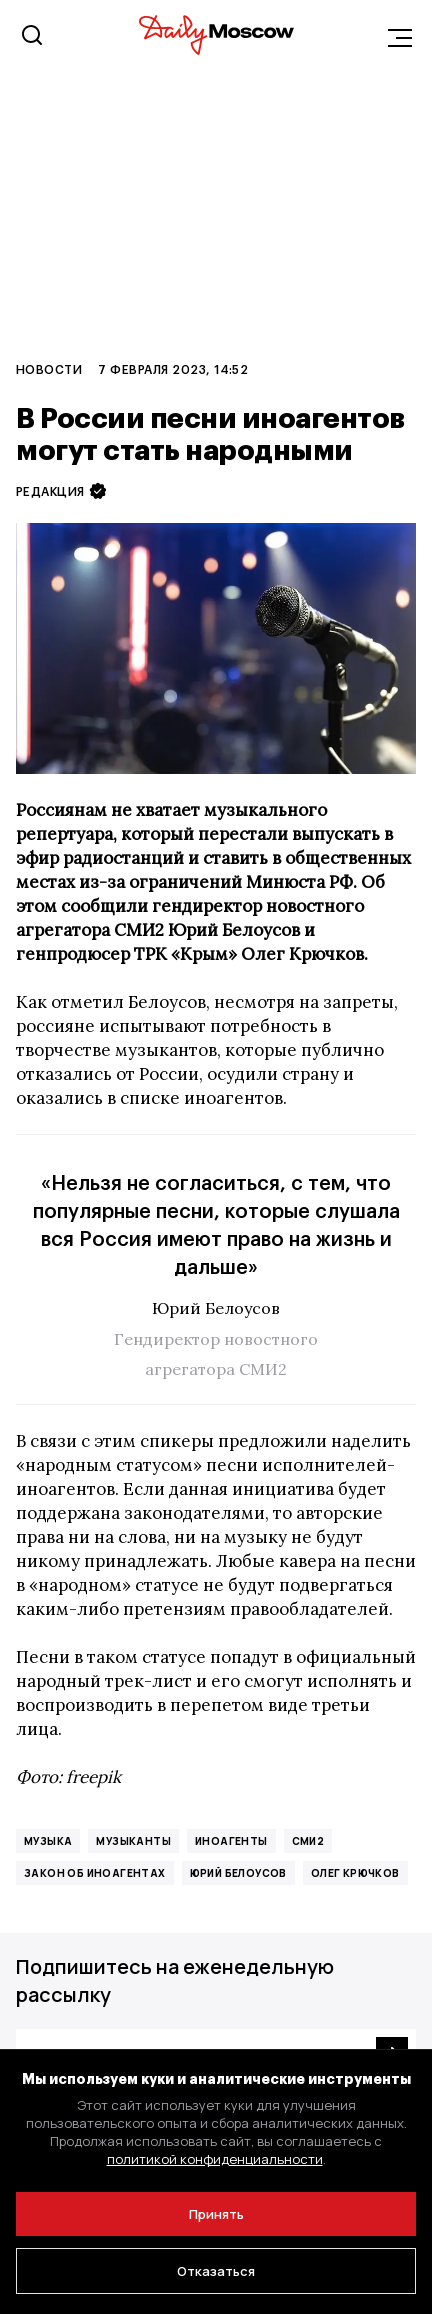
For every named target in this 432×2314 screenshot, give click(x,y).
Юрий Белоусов (238, 1873)
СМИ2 (308, 1841)
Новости (49, 369)
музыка (48, 1841)
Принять (216, 2214)
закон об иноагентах (95, 1873)
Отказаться (216, 2271)
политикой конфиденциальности (215, 2159)
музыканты (133, 1841)
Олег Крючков (355, 1873)
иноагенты (231, 1841)
